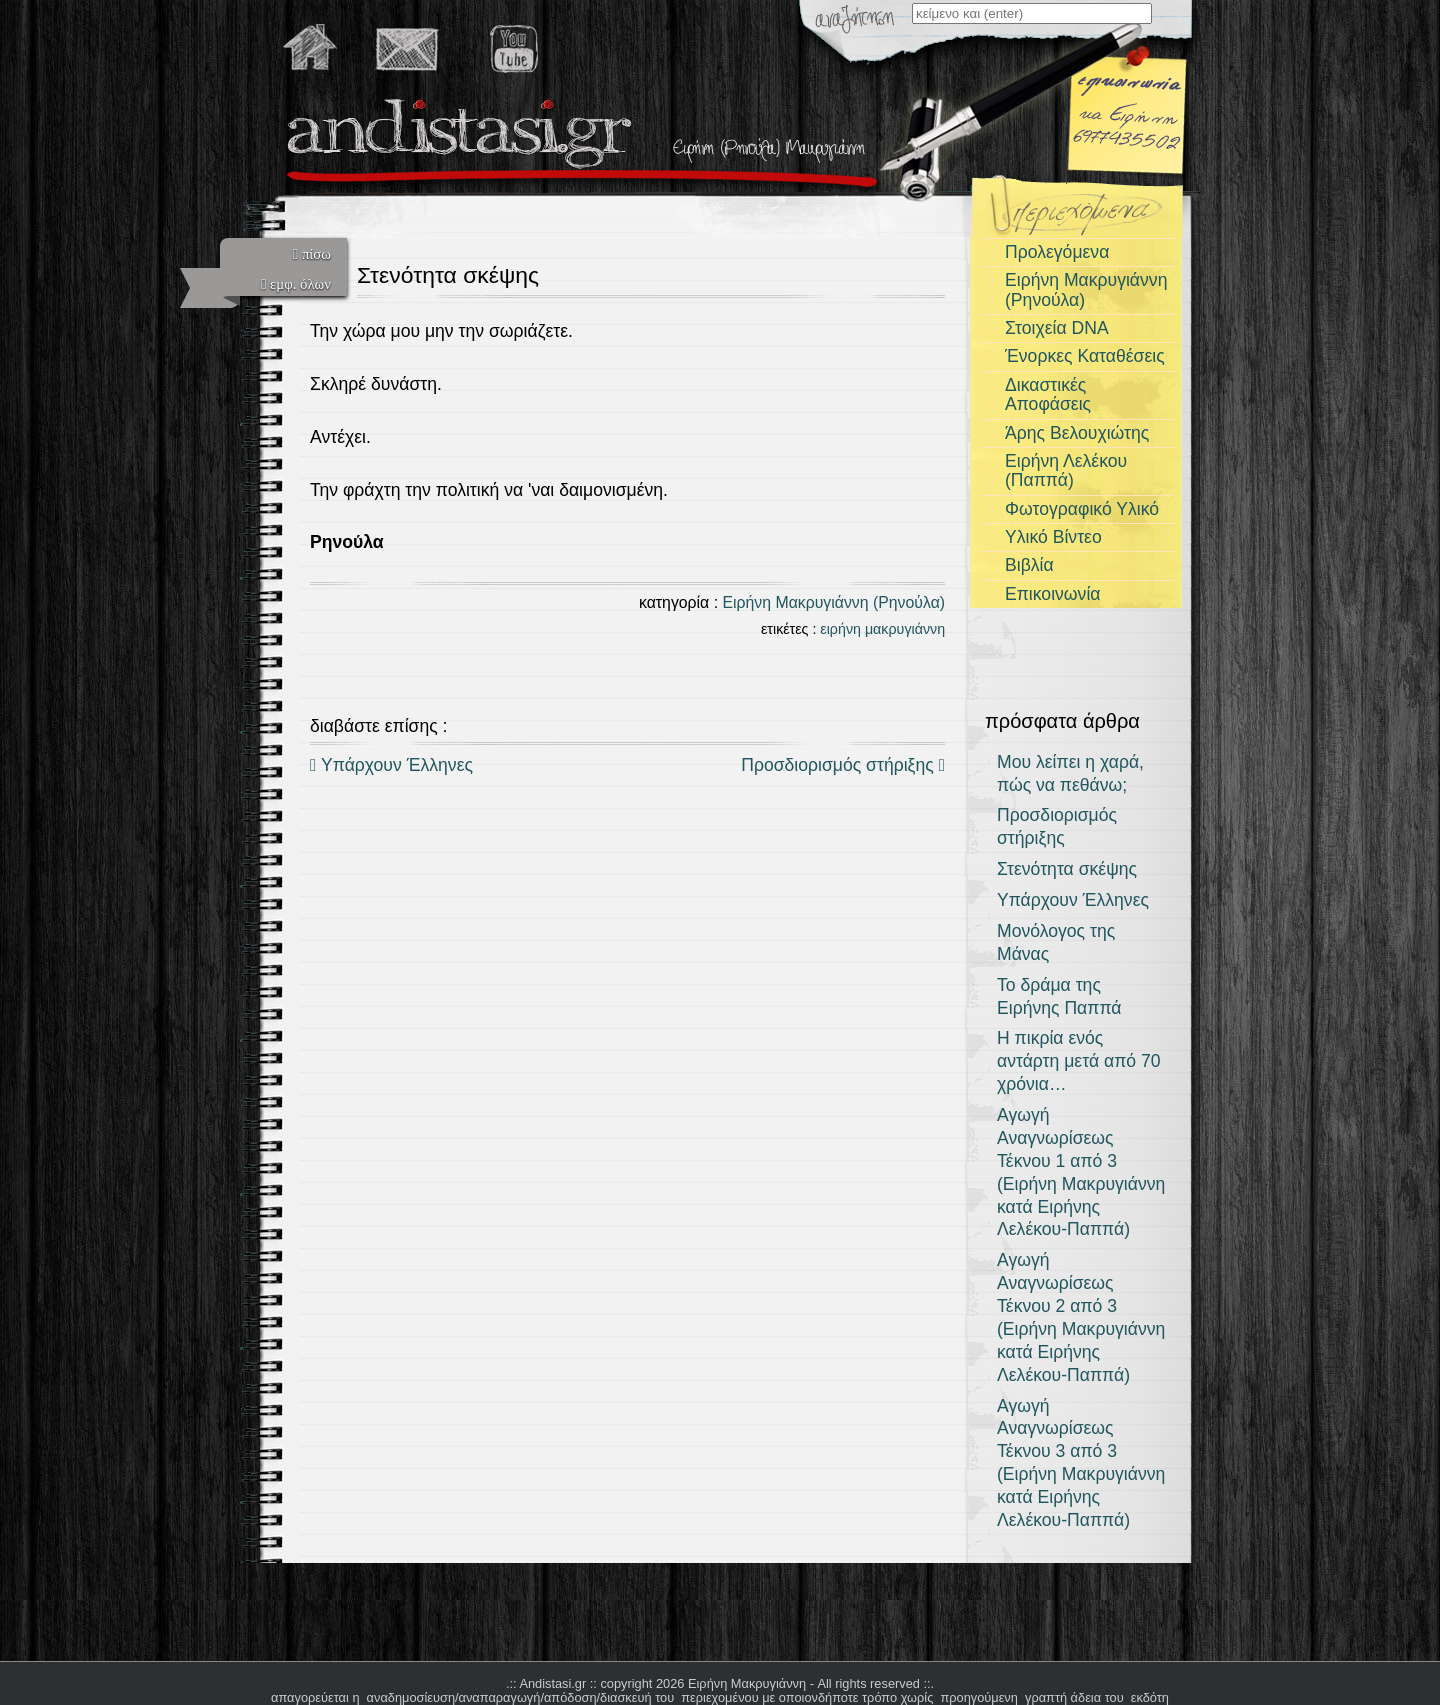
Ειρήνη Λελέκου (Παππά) (1066, 470)
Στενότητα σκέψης (1067, 869)
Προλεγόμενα (1057, 252)
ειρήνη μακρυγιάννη (882, 629)
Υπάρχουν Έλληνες (391, 765)
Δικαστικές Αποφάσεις (1048, 394)
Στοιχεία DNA (1057, 328)
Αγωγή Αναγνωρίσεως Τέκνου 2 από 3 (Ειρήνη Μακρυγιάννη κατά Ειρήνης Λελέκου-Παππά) (1081, 1317)
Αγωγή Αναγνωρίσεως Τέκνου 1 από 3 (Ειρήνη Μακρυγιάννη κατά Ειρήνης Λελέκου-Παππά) (1081, 1172)
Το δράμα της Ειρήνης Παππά (1059, 996)
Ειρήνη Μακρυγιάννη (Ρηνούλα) (833, 602)
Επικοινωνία (1052, 594)
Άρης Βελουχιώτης (1077, 433)
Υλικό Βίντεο (1053, 537)
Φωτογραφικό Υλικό (1082, 509)
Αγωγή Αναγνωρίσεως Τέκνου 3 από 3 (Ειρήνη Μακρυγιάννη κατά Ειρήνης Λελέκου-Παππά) (1081, 1463)
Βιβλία (1029, 565)
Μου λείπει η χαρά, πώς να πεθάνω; (1070, 773)
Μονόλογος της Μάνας (1056, 942)
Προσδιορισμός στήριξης (843, 765)
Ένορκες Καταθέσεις (1085, 356)
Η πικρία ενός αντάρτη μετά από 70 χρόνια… (1079, 1061)
